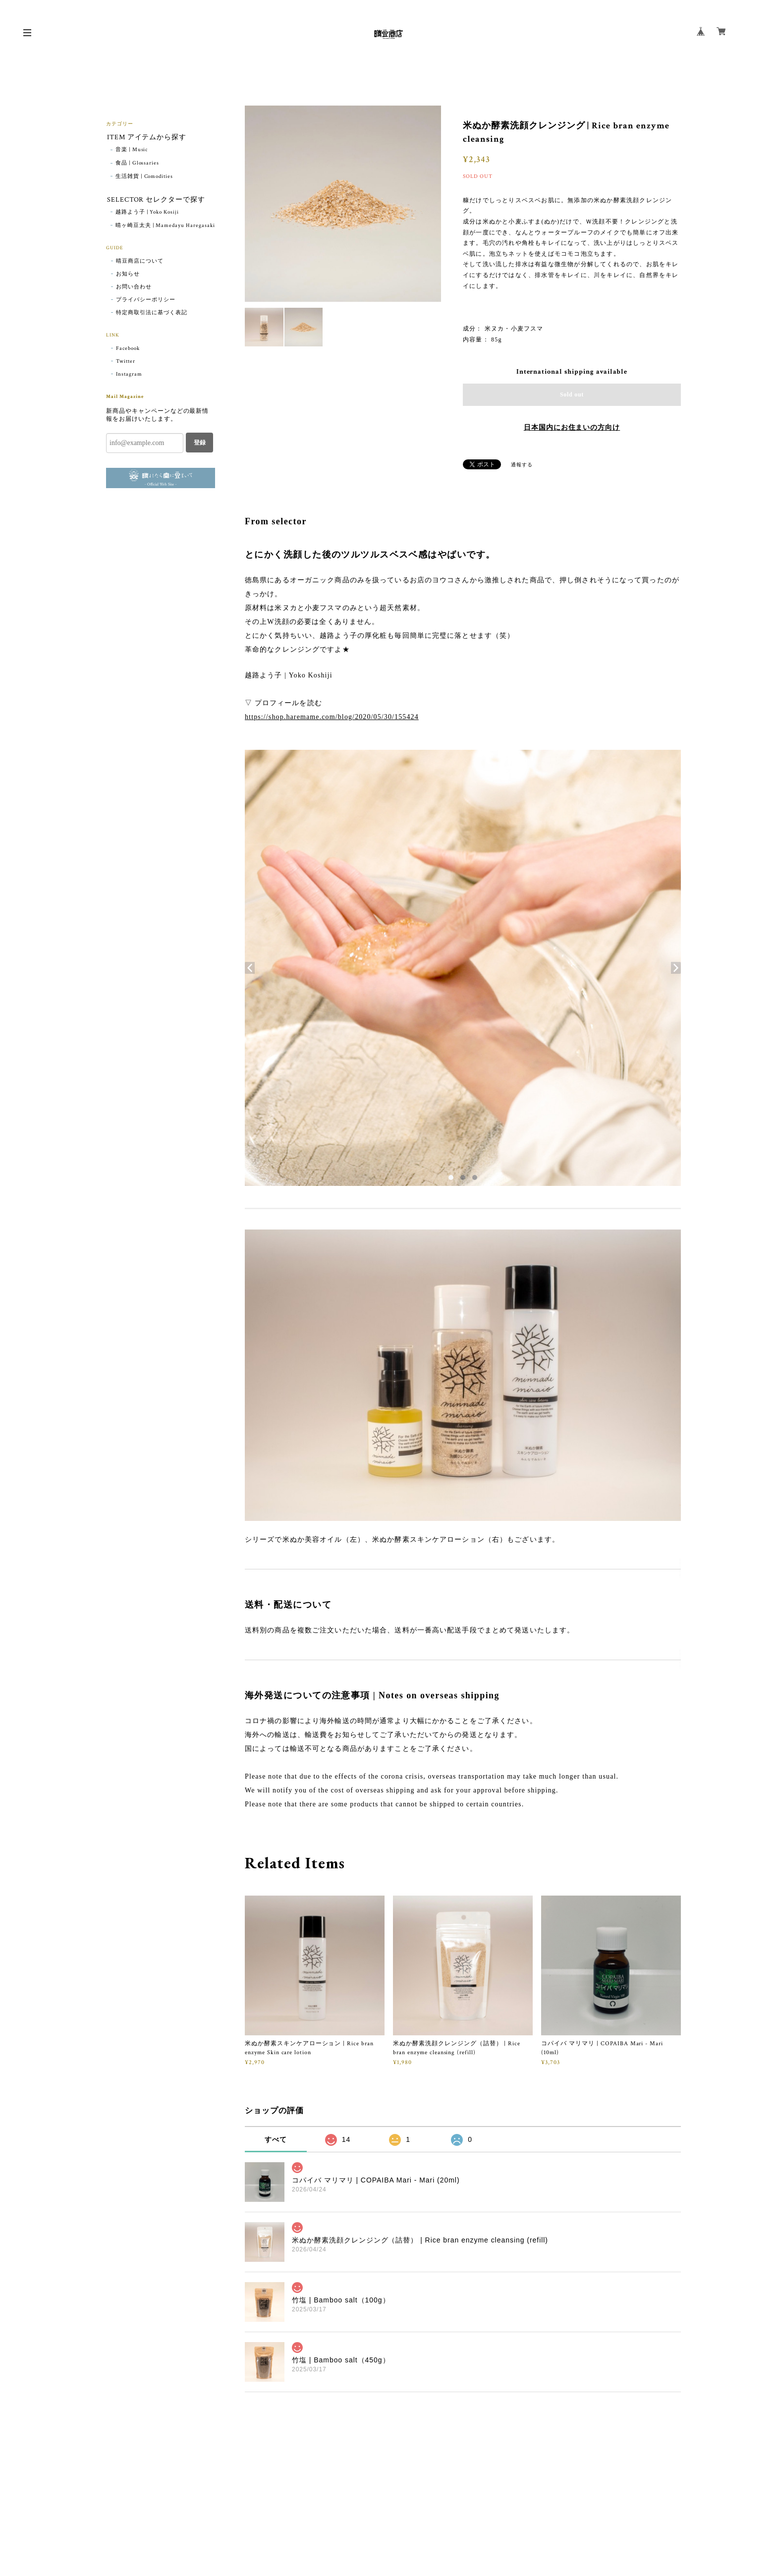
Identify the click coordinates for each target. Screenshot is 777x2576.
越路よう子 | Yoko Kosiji (147, 213)
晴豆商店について (140, 263)
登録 (200, 444)
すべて (276, 2139)
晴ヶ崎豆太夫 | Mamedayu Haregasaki (165, 227)
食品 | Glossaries (137, 164)
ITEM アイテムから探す (145, 137)
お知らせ (128, 276)
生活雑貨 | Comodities (144, 177)
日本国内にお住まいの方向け (572, 428)
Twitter (125, 363)
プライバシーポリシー (145, 301)
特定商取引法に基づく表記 (151, 314)
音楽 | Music (131, 150)
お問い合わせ (134, 288)
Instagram (129, 376)
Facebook (128, 350)
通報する (522, 465)
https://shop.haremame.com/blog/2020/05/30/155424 (332, 717)
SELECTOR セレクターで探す (155, 201)
